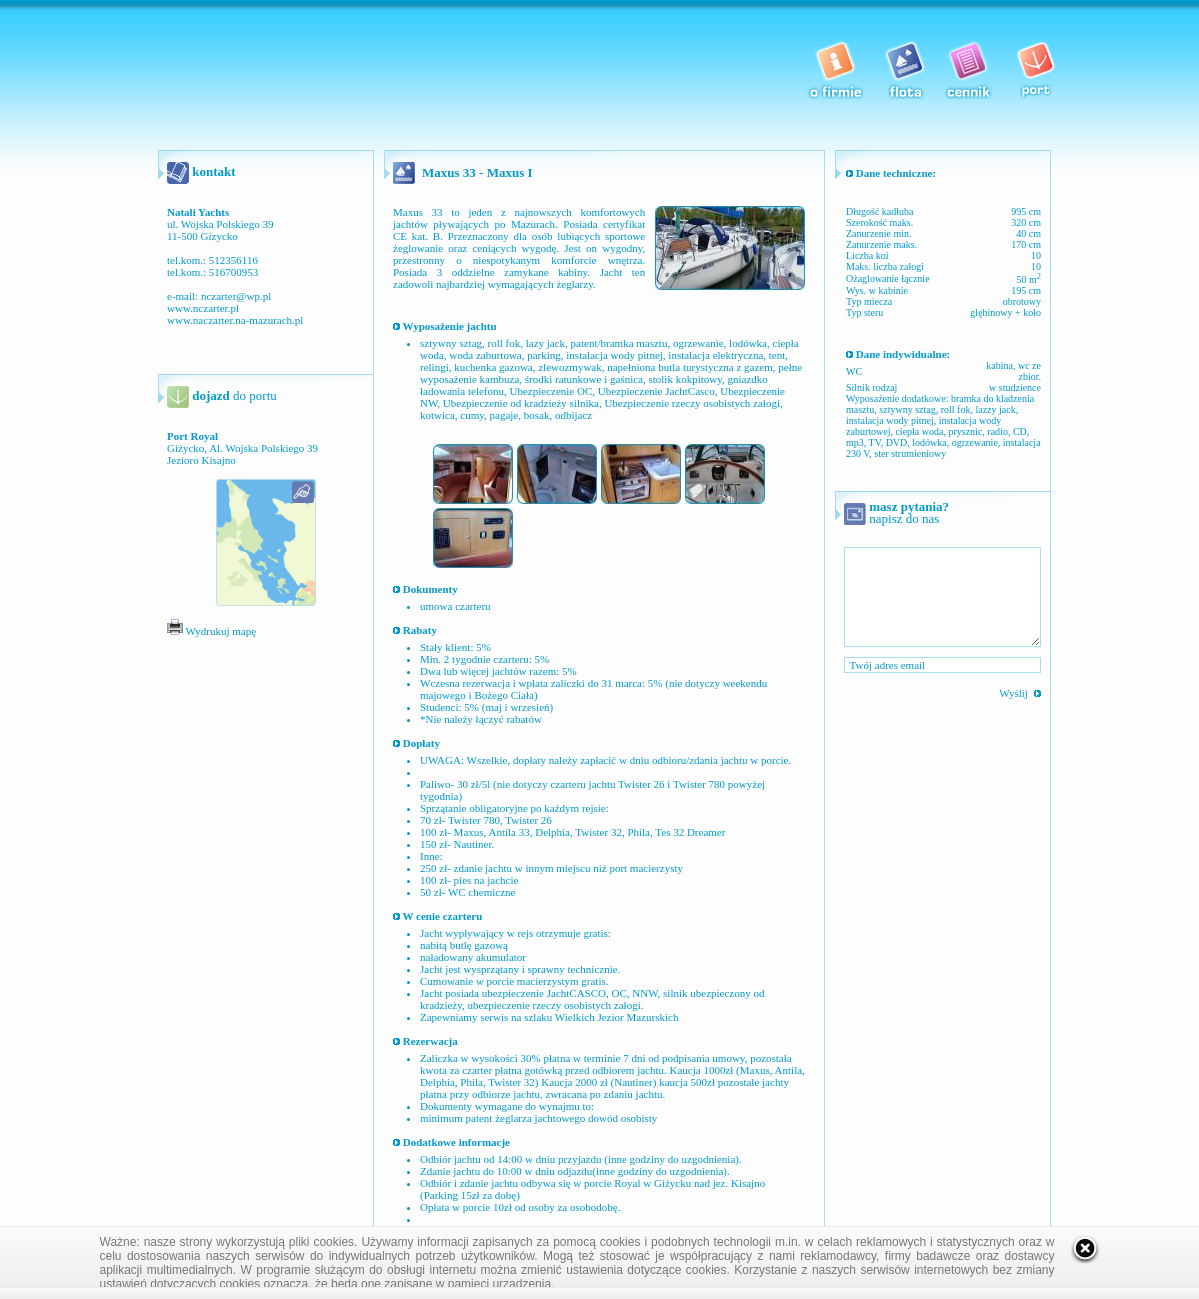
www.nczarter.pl (203, 308)
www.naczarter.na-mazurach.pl (235, 320)
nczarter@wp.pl (236, 296)
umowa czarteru (455, 606)
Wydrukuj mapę (211, 631)
